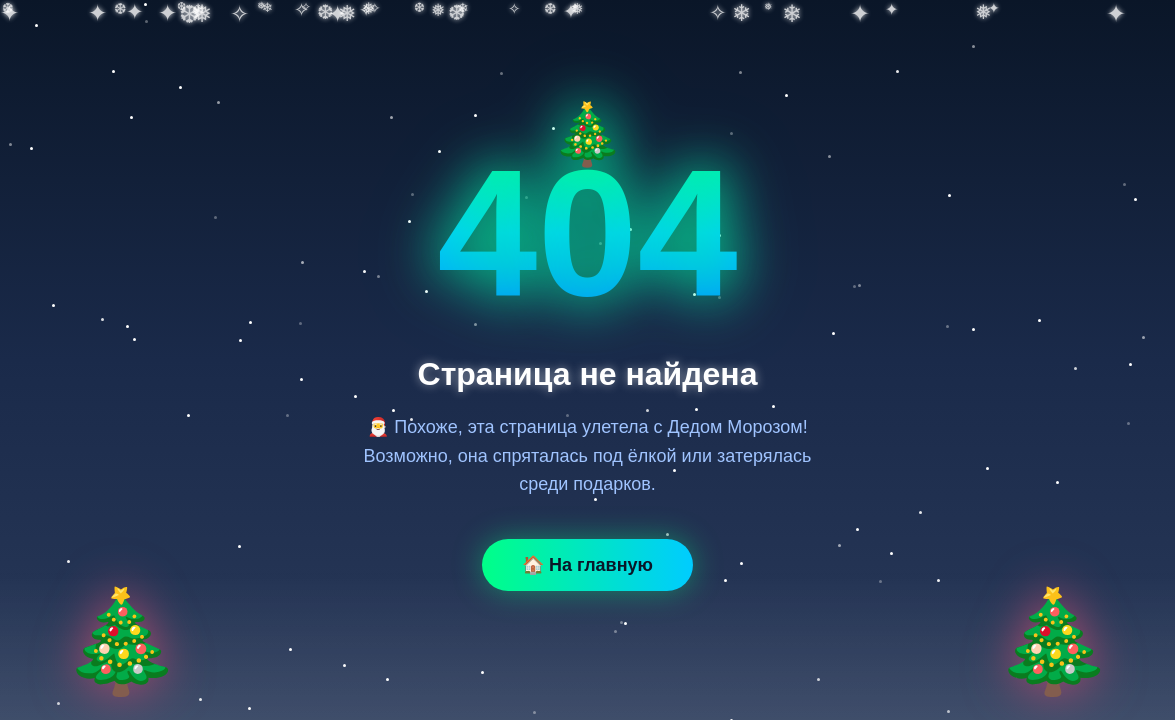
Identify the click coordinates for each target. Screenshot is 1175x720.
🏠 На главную (587, 565)
